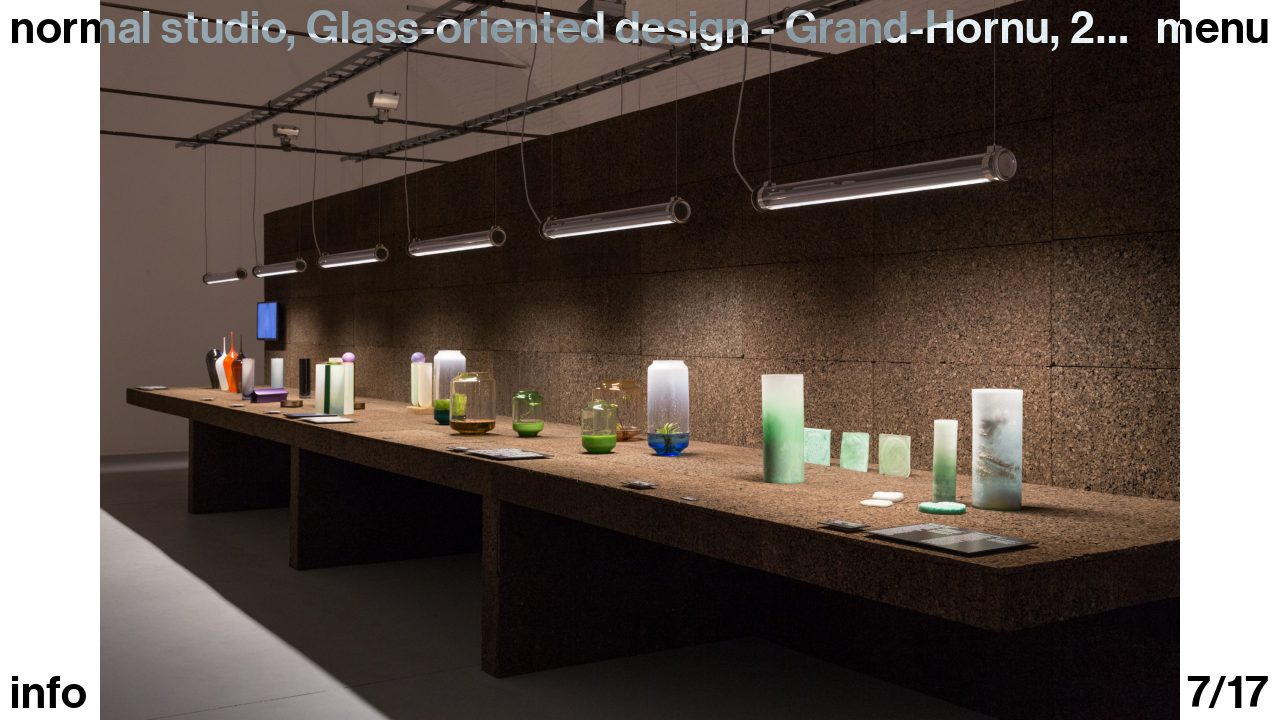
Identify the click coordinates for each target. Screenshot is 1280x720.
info (49, 693)
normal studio (148, 28)
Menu (1213, 28)
